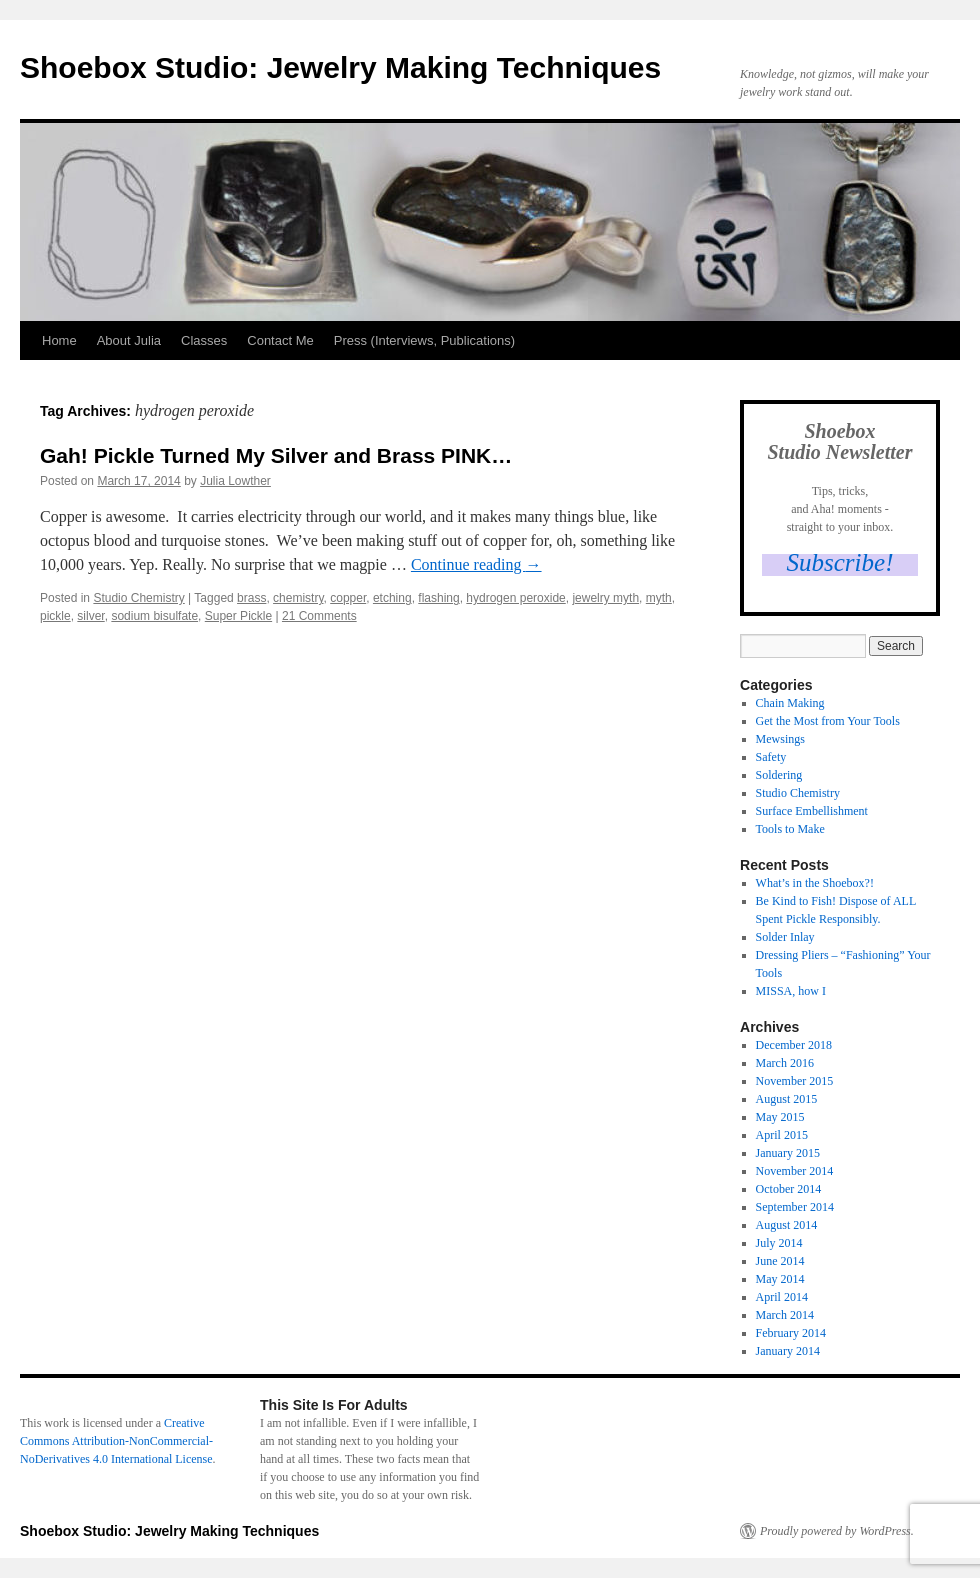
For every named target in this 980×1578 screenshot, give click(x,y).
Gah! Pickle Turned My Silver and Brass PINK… (276, 455)
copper (348, 598)
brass (251, 598)
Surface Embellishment (812, 811)
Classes (204, 340)
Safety (771, 757)
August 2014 (787, 1225)
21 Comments (319, 616)
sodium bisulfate (154, 616)
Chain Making (790, 703)
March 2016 (785, 1063)
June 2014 (780, 1261)
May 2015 (780, 1117)
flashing (438, 598)
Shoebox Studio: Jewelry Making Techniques (340, 67)
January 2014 (788, 1351)
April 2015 (782, 1135)
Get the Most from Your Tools (828, 721)
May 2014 (780, 1279)
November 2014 (795, 1171)
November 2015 (795, 1081)
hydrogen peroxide (515, 598)
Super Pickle (238, 616)
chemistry (298, 598)
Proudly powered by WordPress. (837, 1531)
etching (392, 598)
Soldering (779, 775)
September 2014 (795, 1207)
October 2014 (789, 1189)
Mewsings (780, 739)
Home (59, 340)
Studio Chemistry (138, 598)
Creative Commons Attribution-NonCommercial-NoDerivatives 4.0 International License (116, 1441)
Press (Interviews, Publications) (424, 340)
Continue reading (476, 564)
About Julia (129, 340)
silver (90, 616)
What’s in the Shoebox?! (815, 883)
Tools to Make (790, 829)
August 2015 (787, 1099)
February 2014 (791, 1333)
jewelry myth (605, 598)
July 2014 (779, 1243)
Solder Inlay (785, 937)
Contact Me (280, 340)
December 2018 (794, 1045)
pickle (55, 616)
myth (659, 598)
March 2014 (785, 1315)
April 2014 (782, 1297)
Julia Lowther (235, 481)
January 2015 (788, 1153)
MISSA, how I (791, 991)
